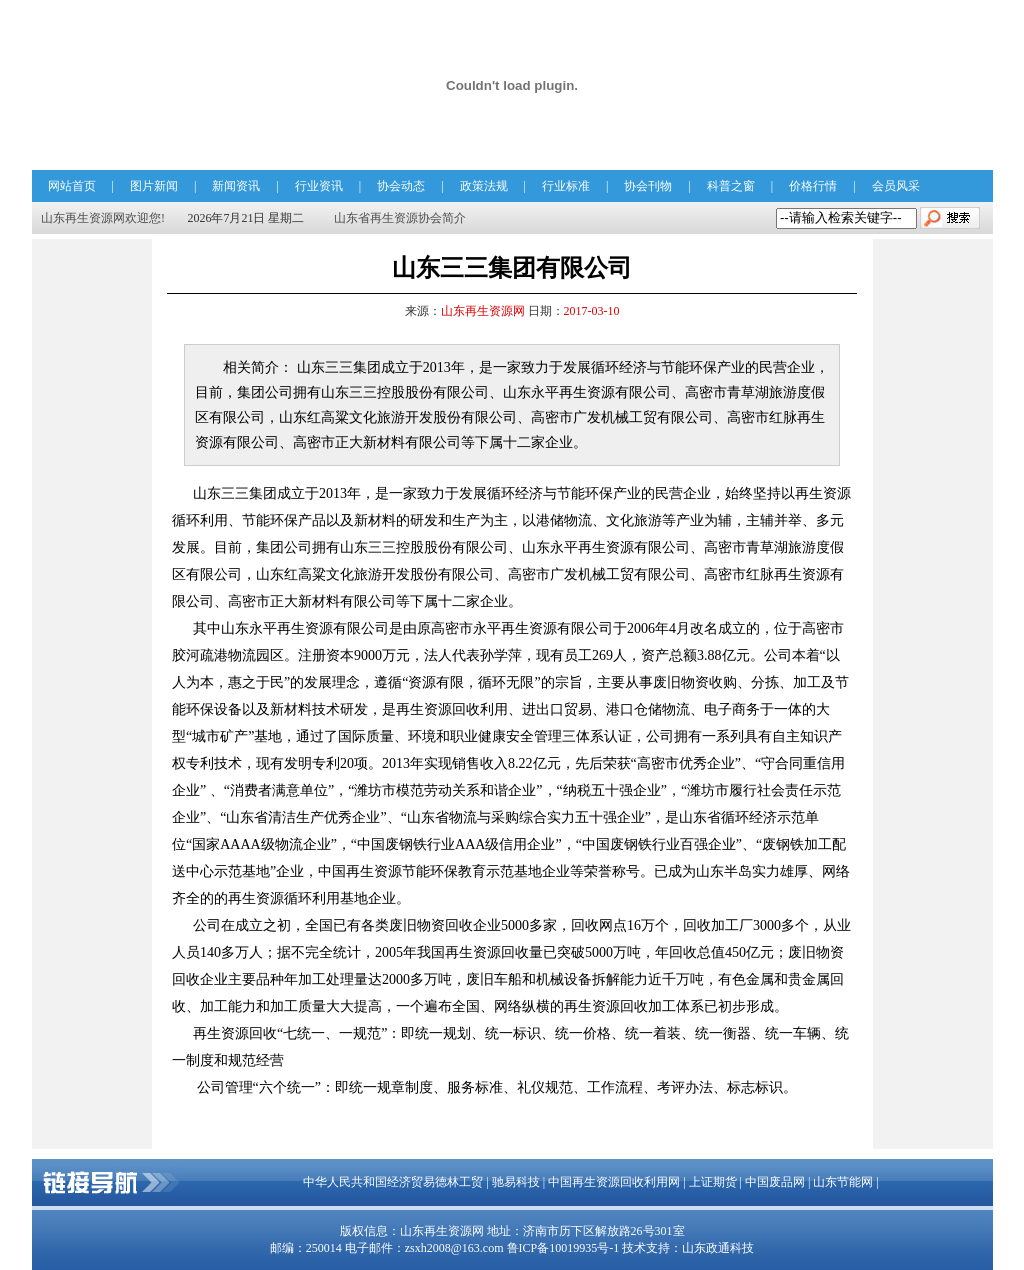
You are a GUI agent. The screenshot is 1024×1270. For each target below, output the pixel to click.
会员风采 (896, 186)
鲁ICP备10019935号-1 (563, 1248)
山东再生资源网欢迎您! (103, 218)
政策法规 (484, 186)
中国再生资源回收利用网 (614, 1182)
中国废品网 (775, 1182)
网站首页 (72, 186)
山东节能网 (843, 1182)
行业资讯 (319, 186)
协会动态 (401, 186)
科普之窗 (731, 186)
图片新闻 (154, 186)
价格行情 (813, 186)
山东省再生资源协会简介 (400, 218)
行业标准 (566, 186)
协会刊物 (648, 186)
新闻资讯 (236, 186)
